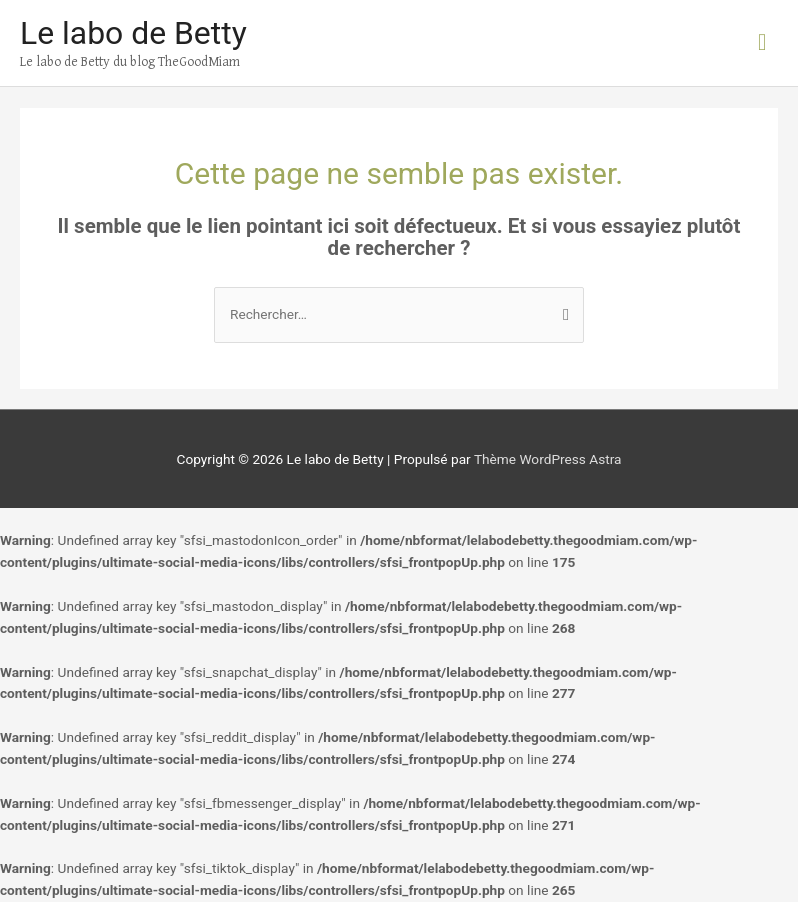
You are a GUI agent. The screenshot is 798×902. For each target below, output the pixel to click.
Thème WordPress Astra (548, 459)
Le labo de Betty (133, 33)
